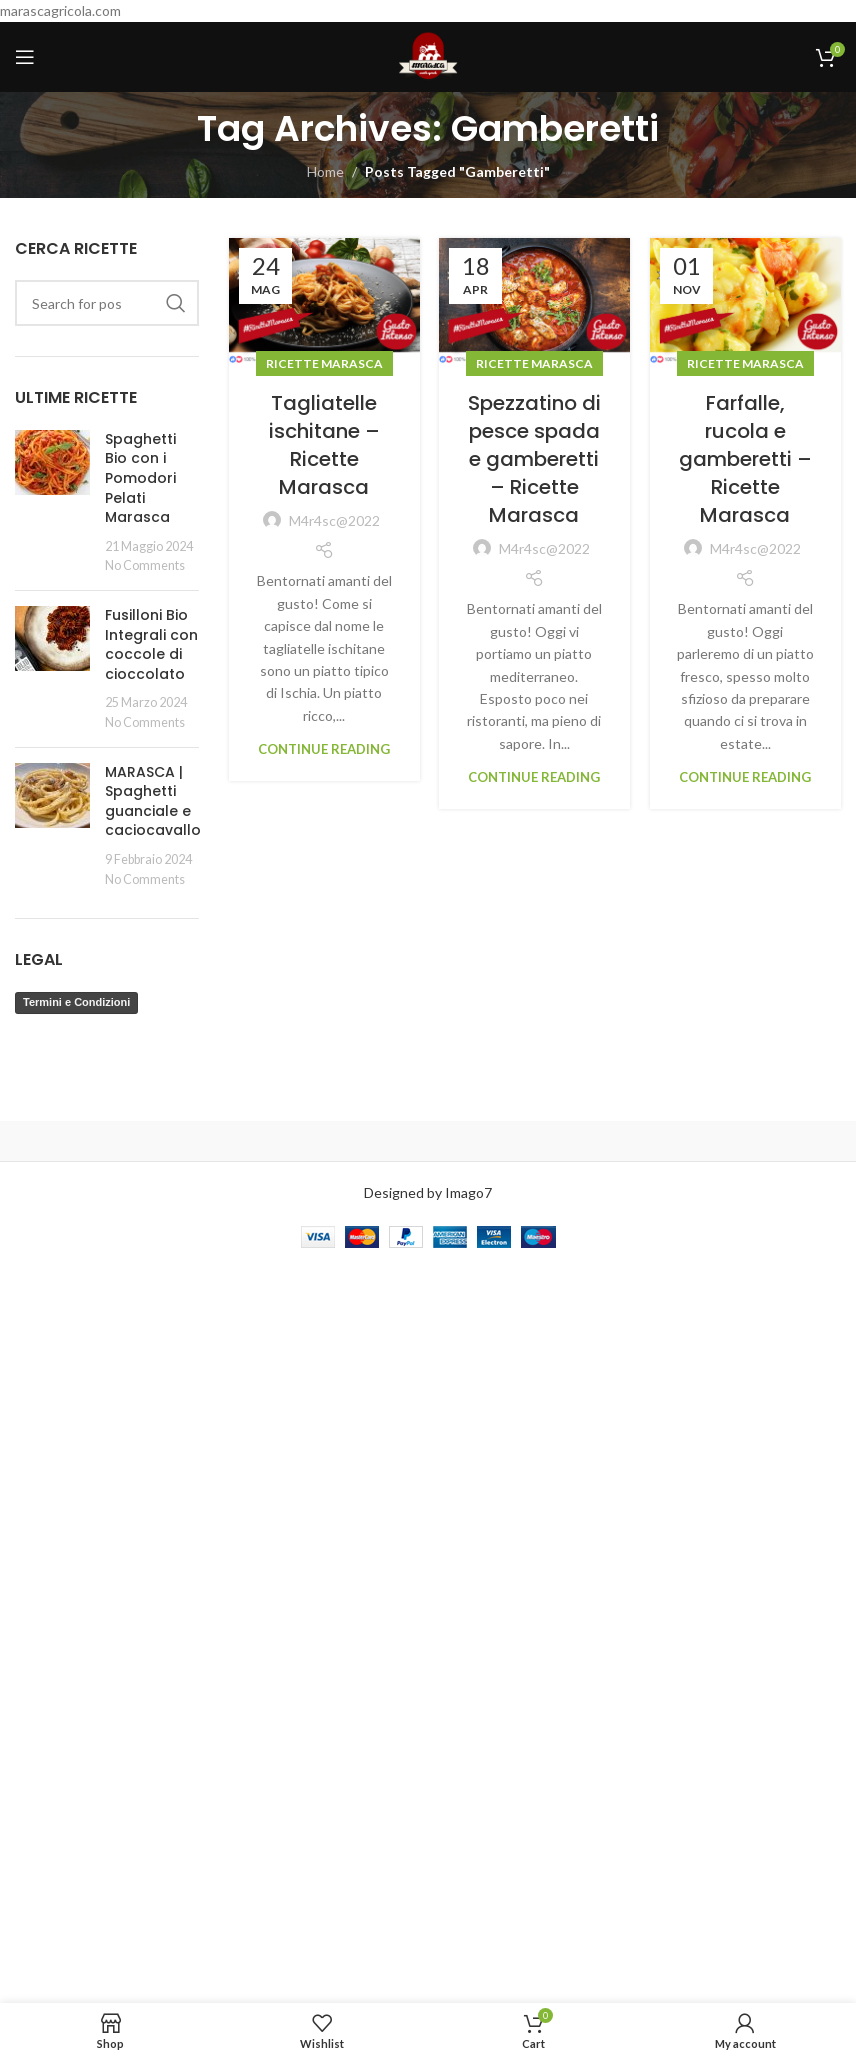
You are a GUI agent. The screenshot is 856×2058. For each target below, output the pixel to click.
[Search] (107, 303)
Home (325, 171)
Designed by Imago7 (428, 1192)
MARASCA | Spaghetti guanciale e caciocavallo (153, 801)
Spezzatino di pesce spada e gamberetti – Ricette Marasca (534, 459)
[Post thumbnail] (52, 502)
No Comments (145, 565)
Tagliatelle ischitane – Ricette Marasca (324, 445)
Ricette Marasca (324, 363)
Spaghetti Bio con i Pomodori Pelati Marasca (140, 478)
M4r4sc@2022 (334, 520)
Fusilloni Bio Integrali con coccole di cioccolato (151, 644)
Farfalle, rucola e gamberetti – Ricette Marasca (745, 459)
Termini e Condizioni (76, 1002)
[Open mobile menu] (25, 57)
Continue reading (324, 749)
